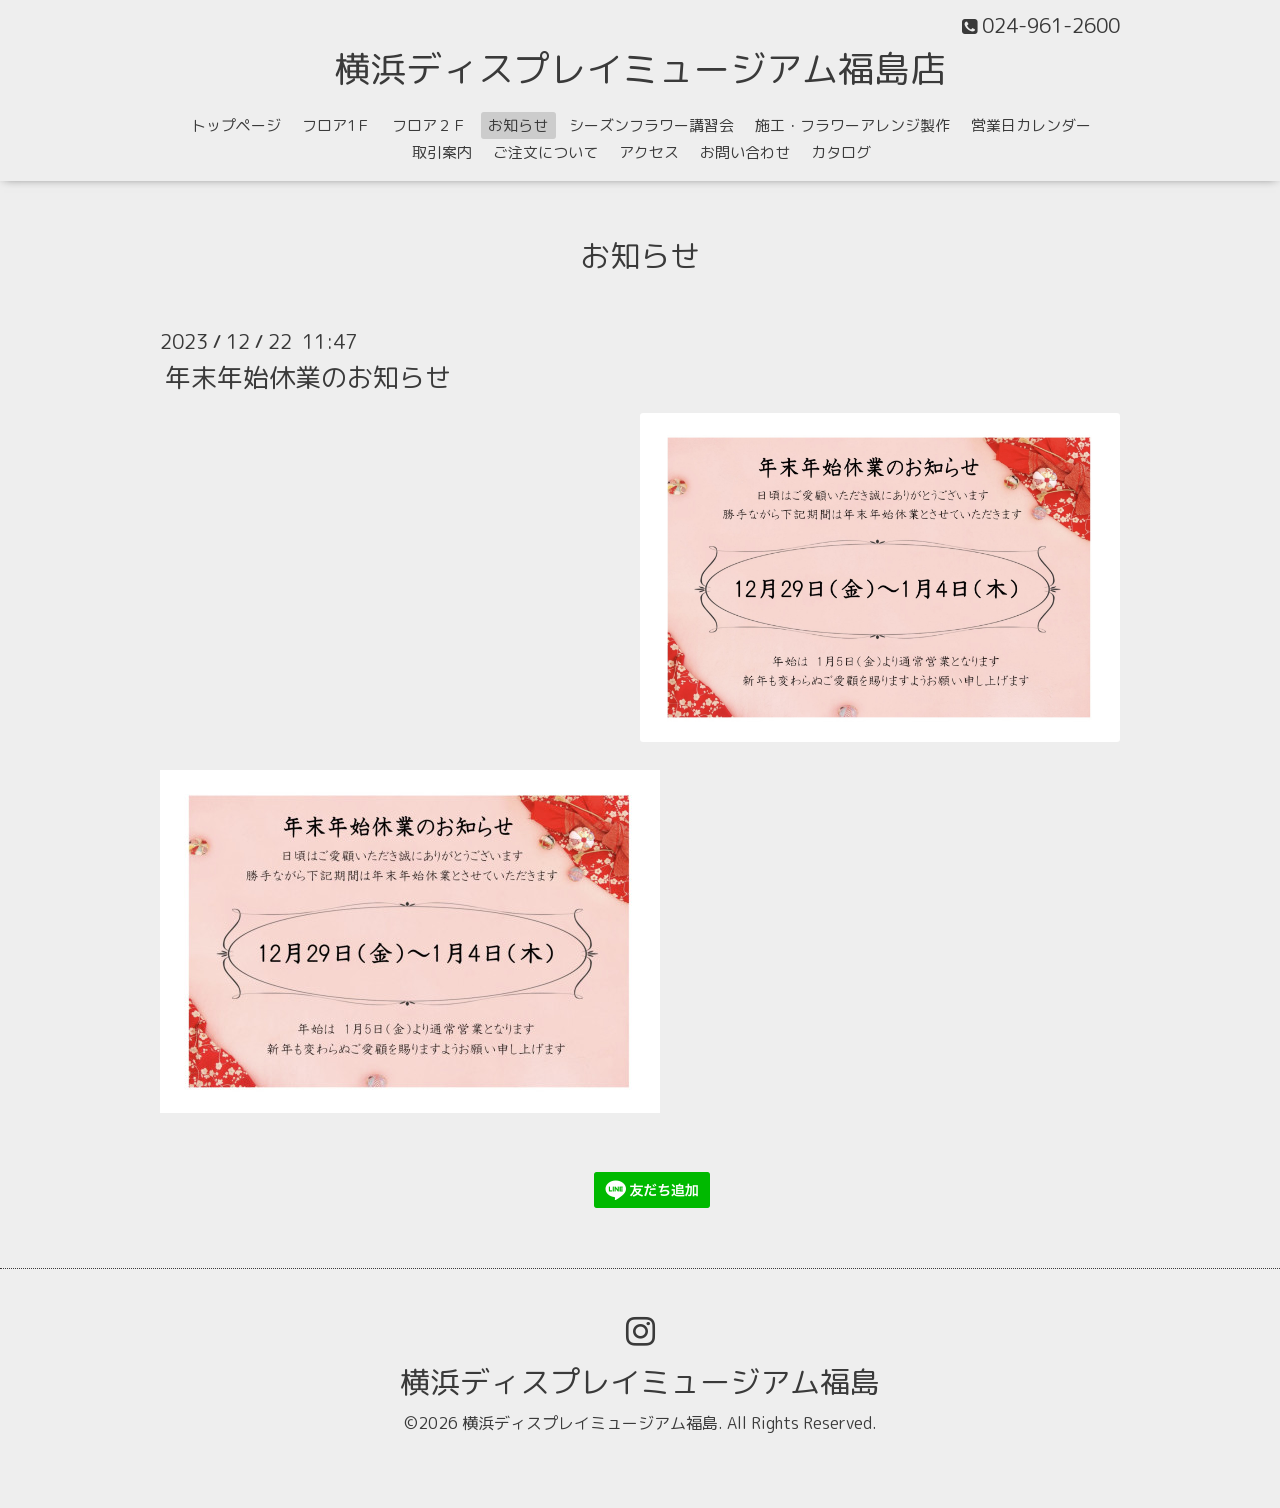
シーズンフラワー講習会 (651, 125)
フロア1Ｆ (336, 125)
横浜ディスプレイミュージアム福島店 (640, 68)
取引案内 (442, 152)
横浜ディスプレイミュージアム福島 (640, 1382)
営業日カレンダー (1031, 125)
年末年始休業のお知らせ (308, 376)
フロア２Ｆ (429, 125)
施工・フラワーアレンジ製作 (852, 125)
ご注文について (545, 152)
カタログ (841, 152)
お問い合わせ (745, 152)
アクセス (649, 152)
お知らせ (518, 125)
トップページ (236, 125)
